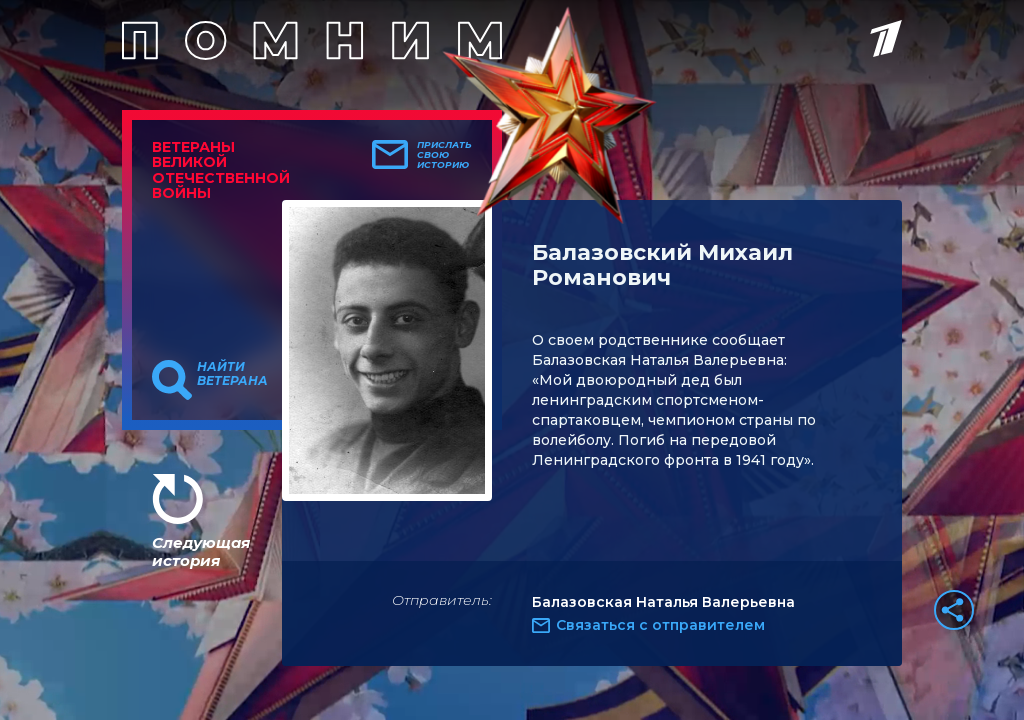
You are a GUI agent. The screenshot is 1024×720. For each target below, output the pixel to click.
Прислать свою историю (444, 155)
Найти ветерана (232, 374)
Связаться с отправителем (660, 625)
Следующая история (201, 551)
